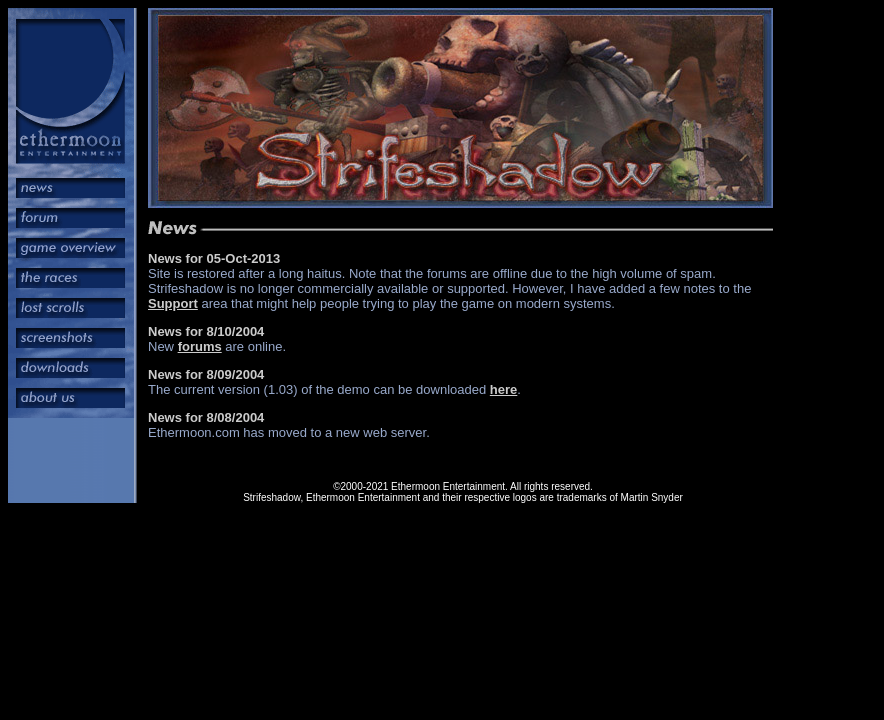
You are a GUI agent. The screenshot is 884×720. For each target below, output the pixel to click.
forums (200, 346)
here (503, 389)
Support (173, 303)
